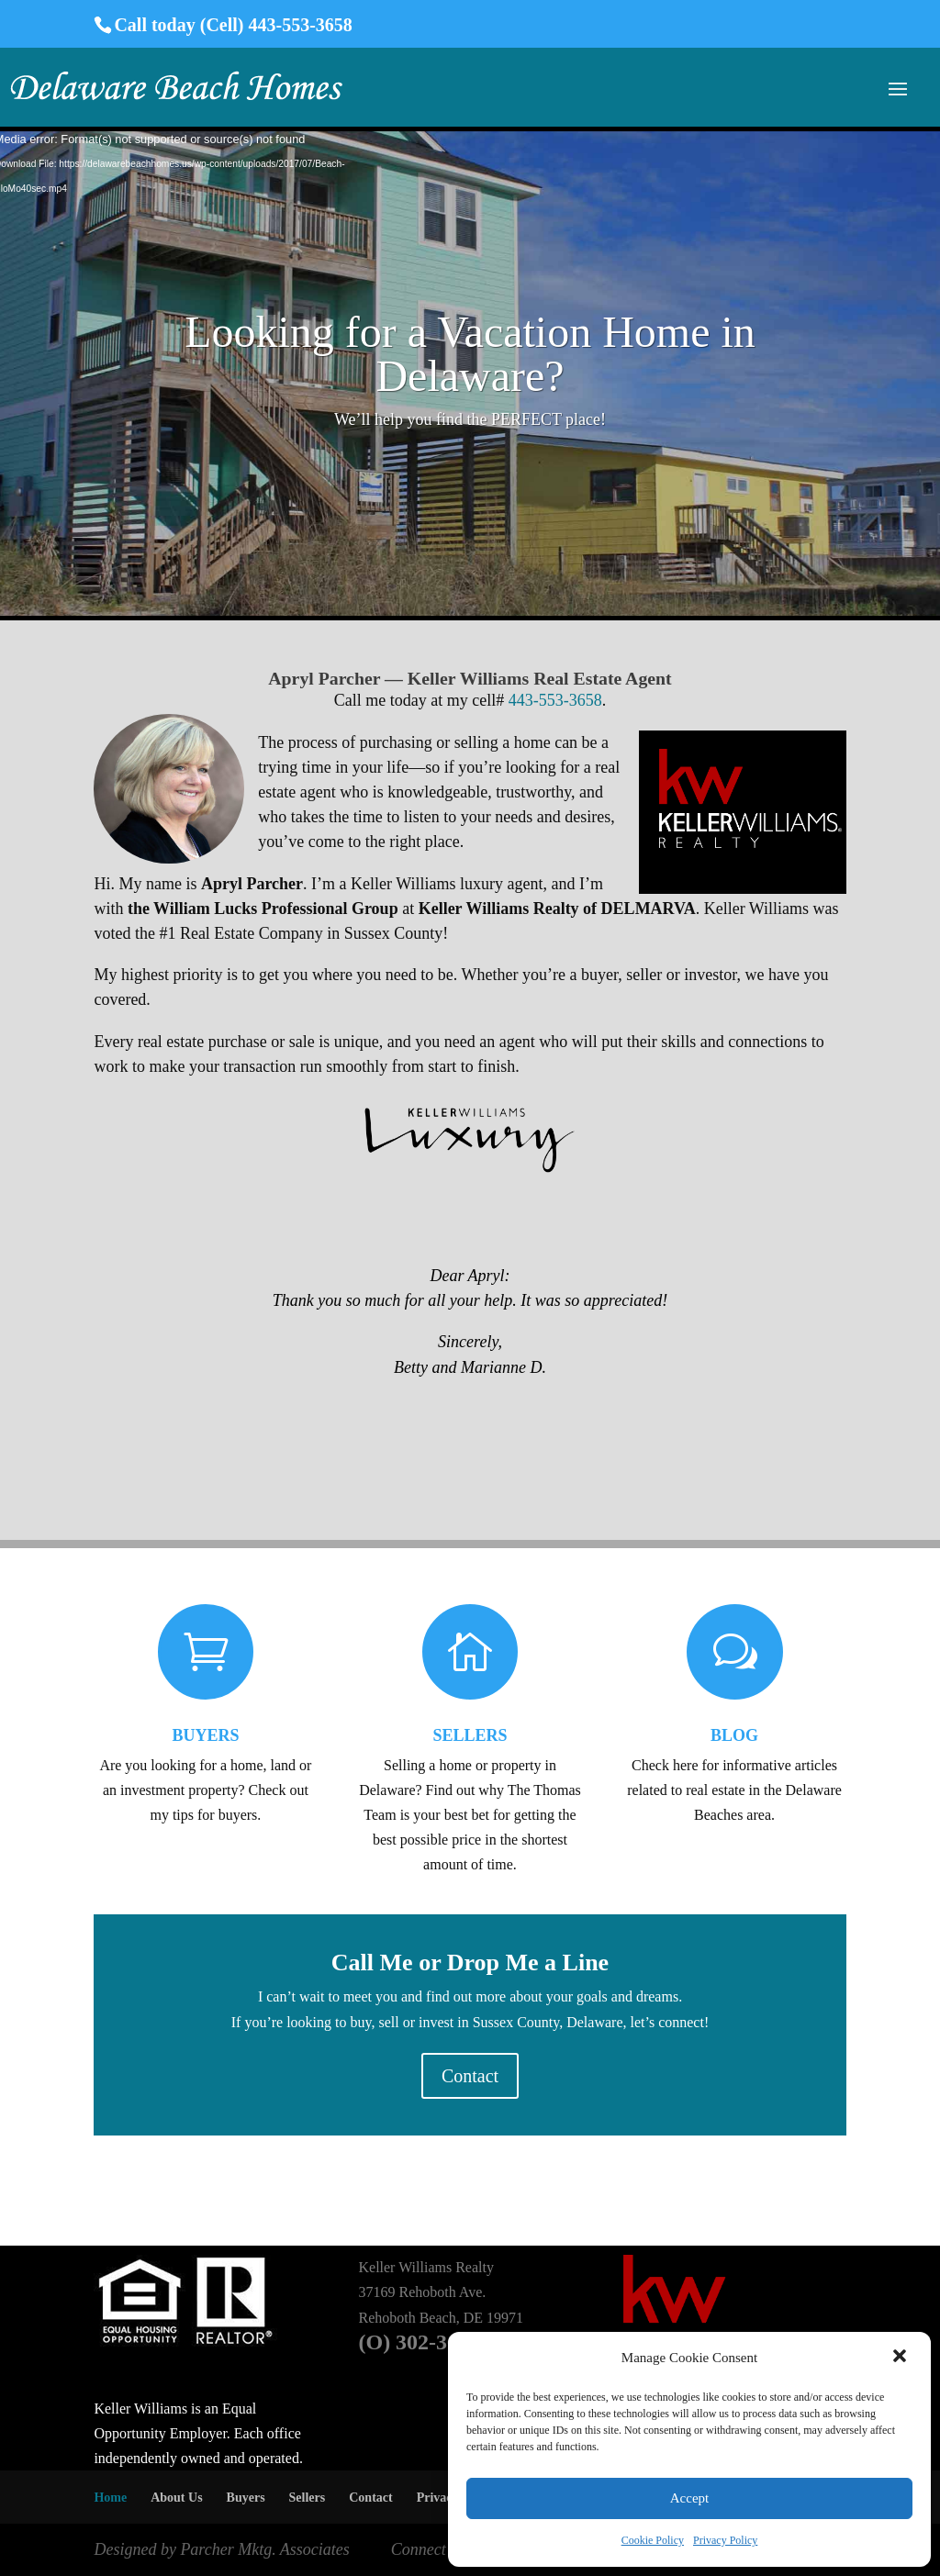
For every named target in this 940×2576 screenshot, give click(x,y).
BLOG (734, 1735)
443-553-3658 (555, 700)
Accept (689, 2498)
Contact (470, 2076)
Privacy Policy (725, 2540)
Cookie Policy (652, 2540)
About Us (176, 2497)
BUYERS (205, 1735)
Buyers (246, 2497)
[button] (901, 2358)
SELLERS (469, 1735)
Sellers (307, 2497)
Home (110, 2497)
